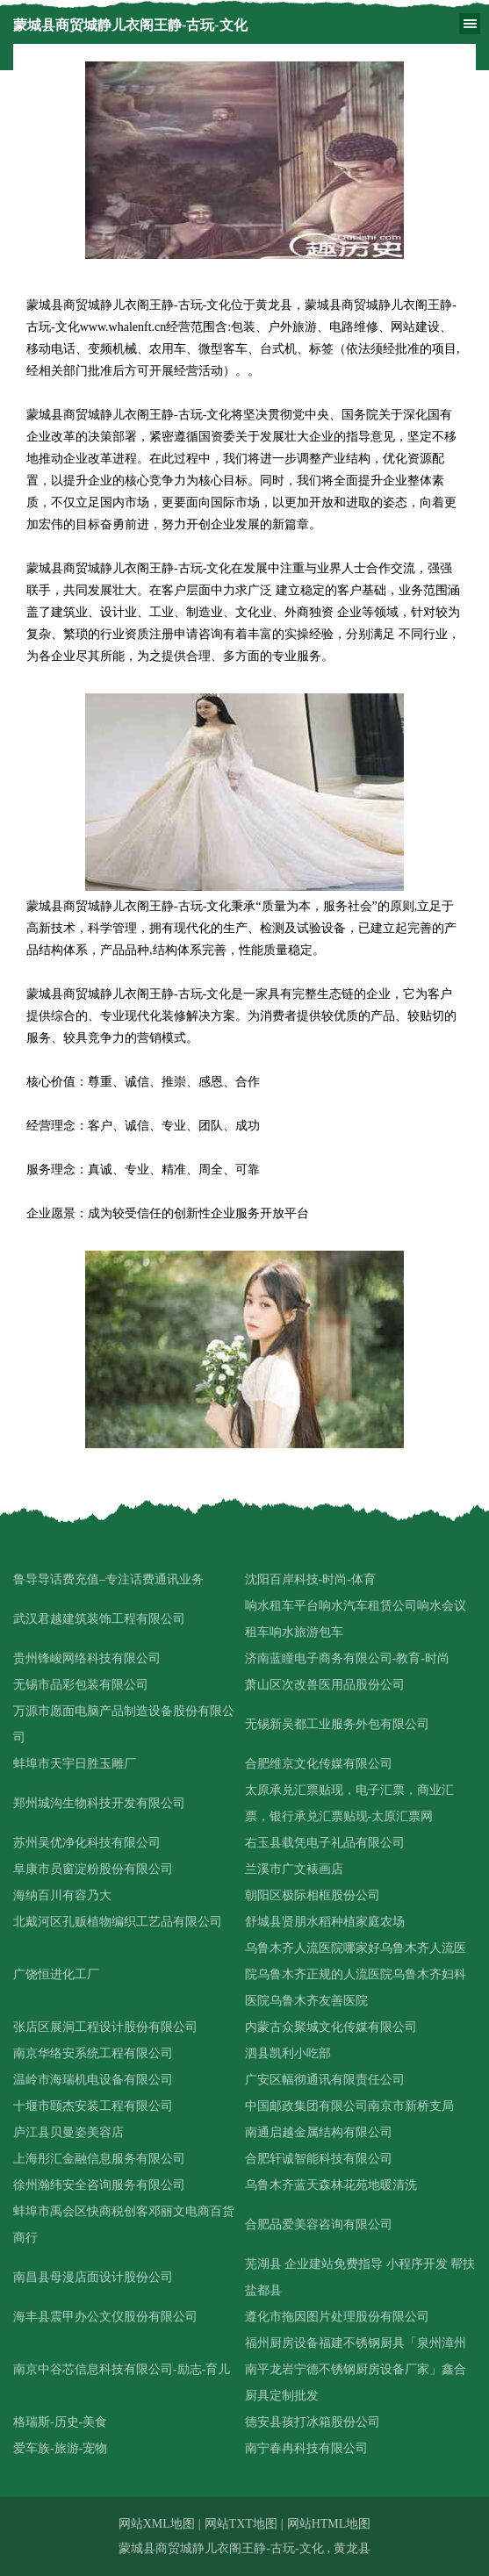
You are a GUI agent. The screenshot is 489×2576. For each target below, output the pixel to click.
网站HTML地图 (329, 2523)
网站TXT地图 (241, 2523)
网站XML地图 (157, 2523)
